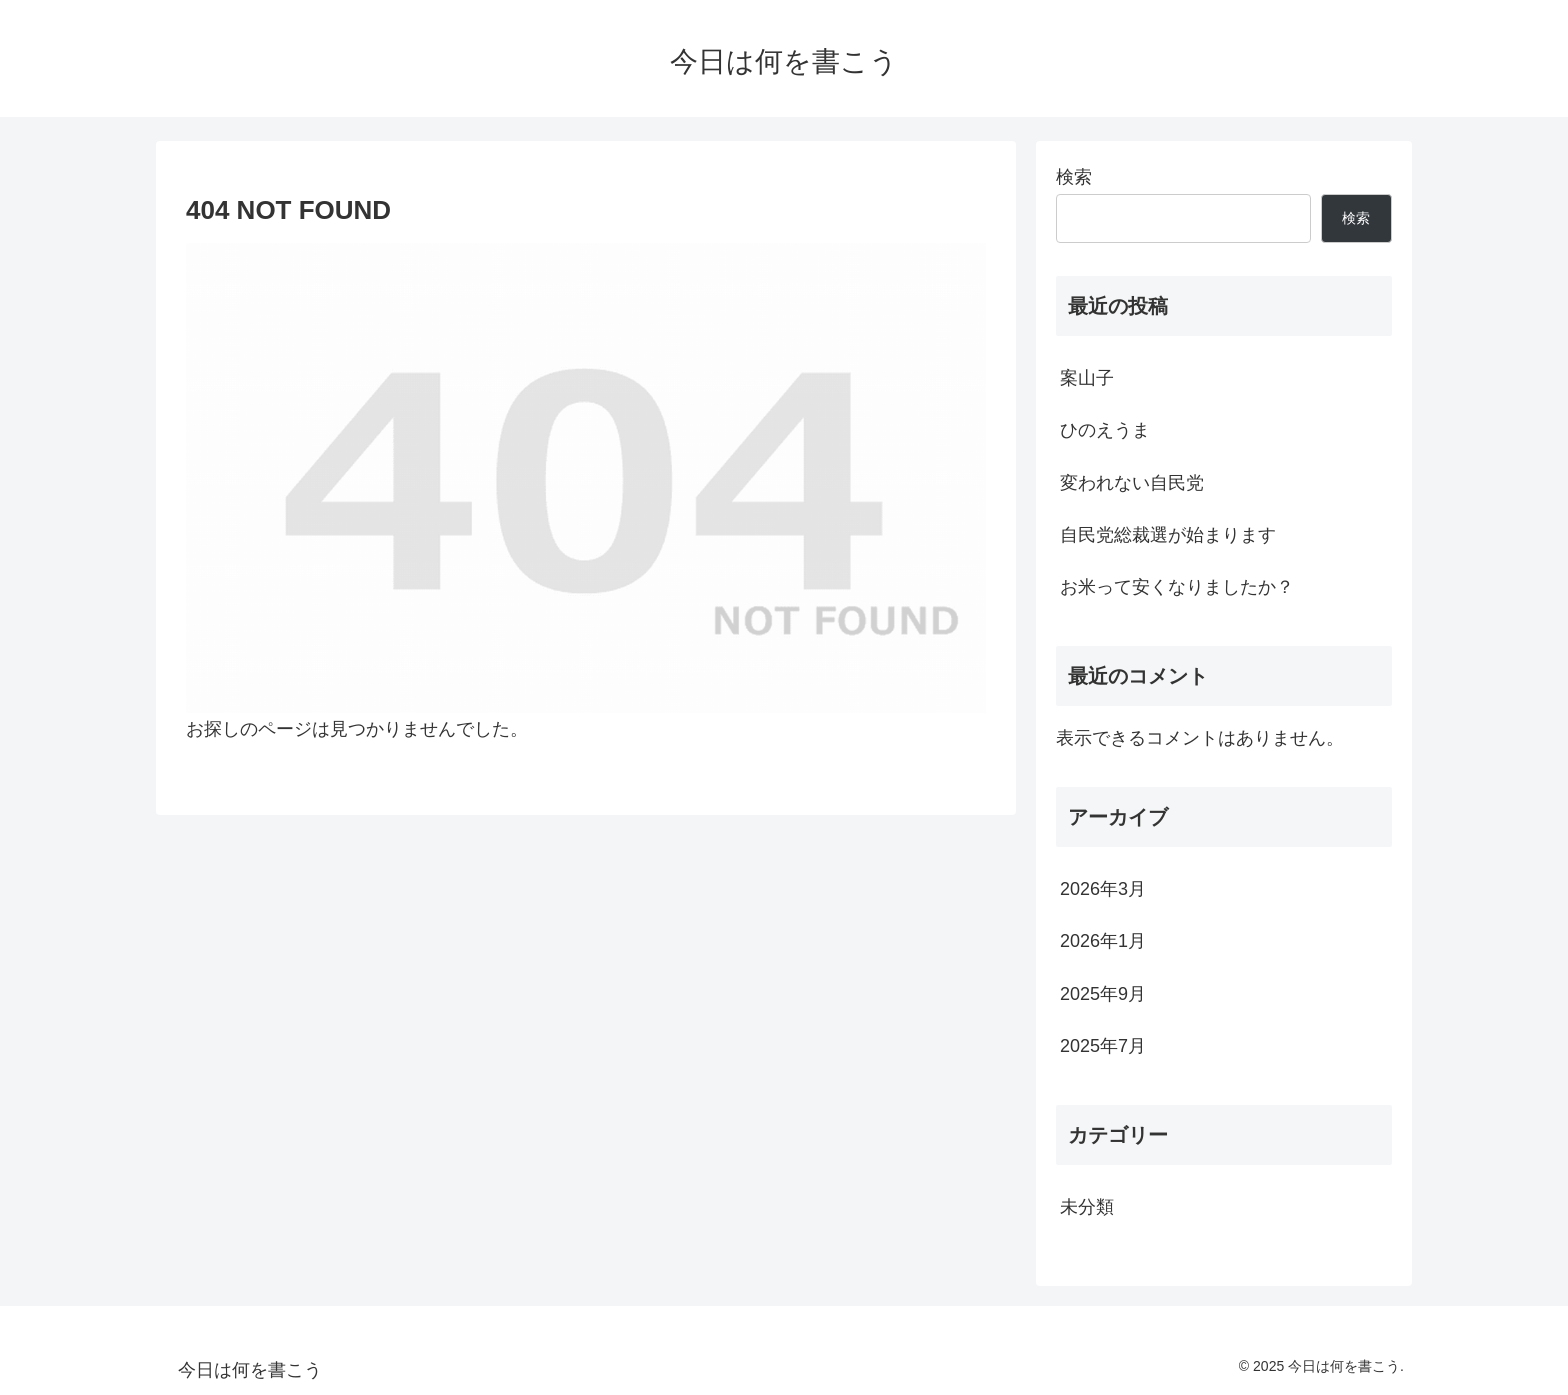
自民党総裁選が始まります (1168, 535)
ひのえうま (1105, 430)
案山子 (1087, 378)
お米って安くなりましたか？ (1177, 587)
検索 (1074, 177)
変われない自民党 (1132, 483)
